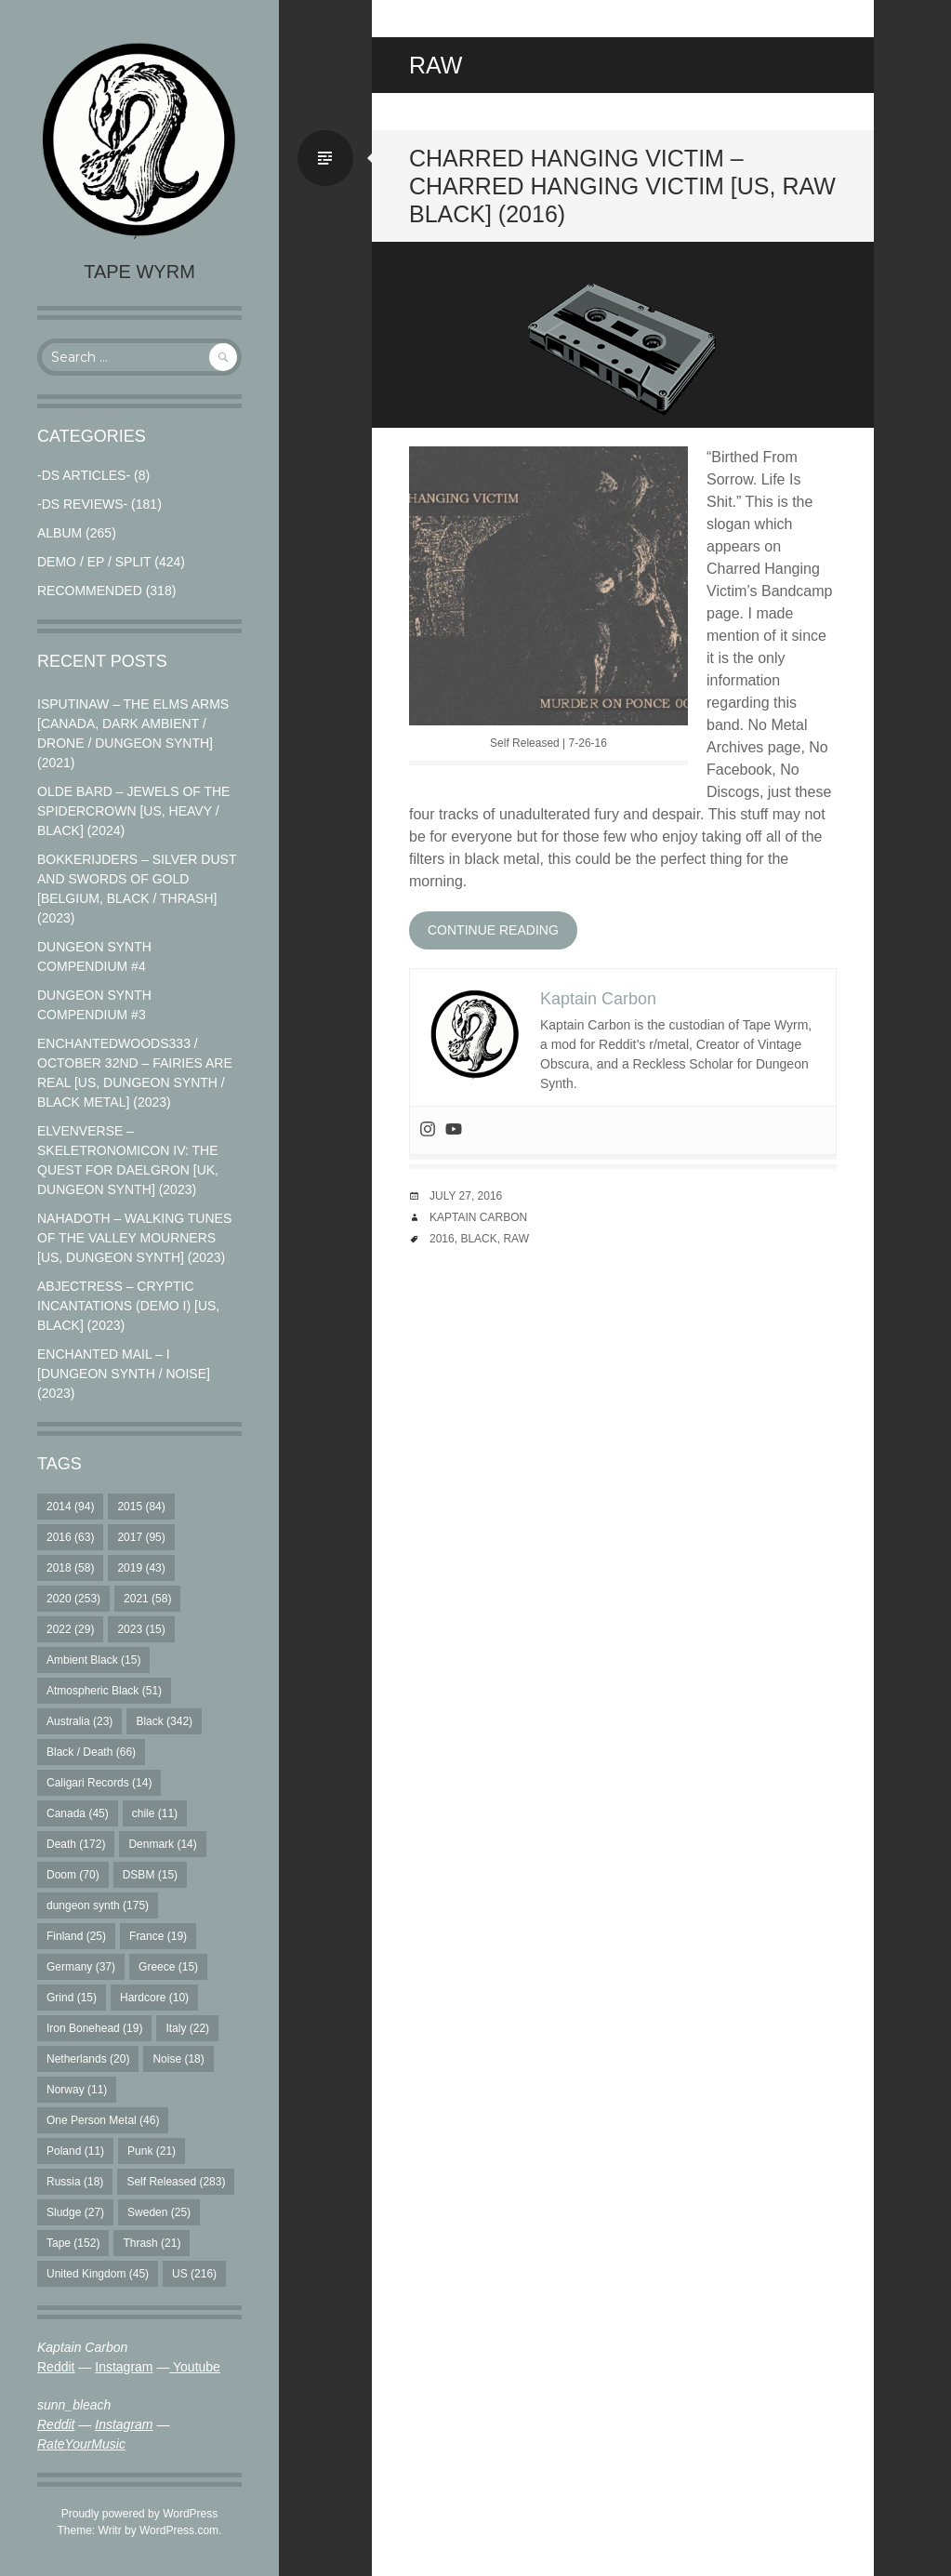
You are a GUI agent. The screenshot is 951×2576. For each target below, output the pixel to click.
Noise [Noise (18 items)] (178, 2058)
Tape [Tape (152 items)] (72, 2243)
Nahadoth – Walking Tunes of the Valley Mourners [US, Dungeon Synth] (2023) (134, 1238)
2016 (442, 1238)
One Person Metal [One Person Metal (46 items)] (102, 2120)
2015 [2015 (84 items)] (141, 1506)
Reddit (55, 2366)
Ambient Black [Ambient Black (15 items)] (93, 1659)
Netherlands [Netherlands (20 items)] (87, 2058)
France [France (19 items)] (158, 1936)
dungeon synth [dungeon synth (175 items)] (97, 1905)
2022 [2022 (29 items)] (70, 1629)
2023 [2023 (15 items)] (141, 1629)
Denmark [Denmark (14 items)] (162, 1844)
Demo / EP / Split (94, 561)
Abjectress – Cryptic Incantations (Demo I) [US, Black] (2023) (128, 1306)
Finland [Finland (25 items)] (76, 1936)
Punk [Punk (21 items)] (151, 2151)
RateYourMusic (81, 2444)
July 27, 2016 (465, 1195)
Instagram (123, 2366)
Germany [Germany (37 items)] (80, 1966)
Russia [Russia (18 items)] (74, 2181)
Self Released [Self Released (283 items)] (175, 2181)
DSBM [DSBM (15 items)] (150, 1874)
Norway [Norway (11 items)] (76, 2089)
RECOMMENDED (89, 590)
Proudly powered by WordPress (139, 2513)
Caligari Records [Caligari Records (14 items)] (99, 1782)
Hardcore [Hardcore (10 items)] (154, 1997)
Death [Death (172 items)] (75, 1844)
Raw (516, 1238)
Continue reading (493, 930)
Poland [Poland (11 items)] (75, 2151)
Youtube (194, 2366)
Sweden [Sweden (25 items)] (159, 2212)
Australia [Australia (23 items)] (79, 1721)
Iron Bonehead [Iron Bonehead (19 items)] (94, 2028)
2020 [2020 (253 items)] (73, 1598)
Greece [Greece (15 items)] (168, 1966)
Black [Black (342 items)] (164, 1721)
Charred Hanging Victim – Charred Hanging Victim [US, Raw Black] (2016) (622, 186)
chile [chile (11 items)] (155, 1813)
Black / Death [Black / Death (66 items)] (91, 1752)
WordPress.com (178, 2530)
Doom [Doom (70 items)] (72, 1874)
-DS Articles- (83, 475)
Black (478, 1238)
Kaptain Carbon (478, 1217)
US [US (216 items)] (194, 2273)
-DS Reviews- (82, 504)
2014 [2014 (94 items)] (70, 1506)
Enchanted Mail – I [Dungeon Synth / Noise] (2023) (123, 1374)
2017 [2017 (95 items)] (141, 1537)
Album (59, 532)
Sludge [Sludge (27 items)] (75, 2212)
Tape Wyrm (139, 271)
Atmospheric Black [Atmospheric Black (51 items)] (104, 1690)
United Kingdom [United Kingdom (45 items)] (97, 2273)
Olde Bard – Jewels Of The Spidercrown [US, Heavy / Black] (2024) (133, 811)
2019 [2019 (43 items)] (141, 1567)
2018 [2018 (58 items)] (70, 1567)
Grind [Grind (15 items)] (71, 1997)
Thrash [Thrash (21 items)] (151, 2243)
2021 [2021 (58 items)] (147, 1598)
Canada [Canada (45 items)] (77, 1813)
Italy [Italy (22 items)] (187, 2028)
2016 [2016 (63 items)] (70, 1537)
